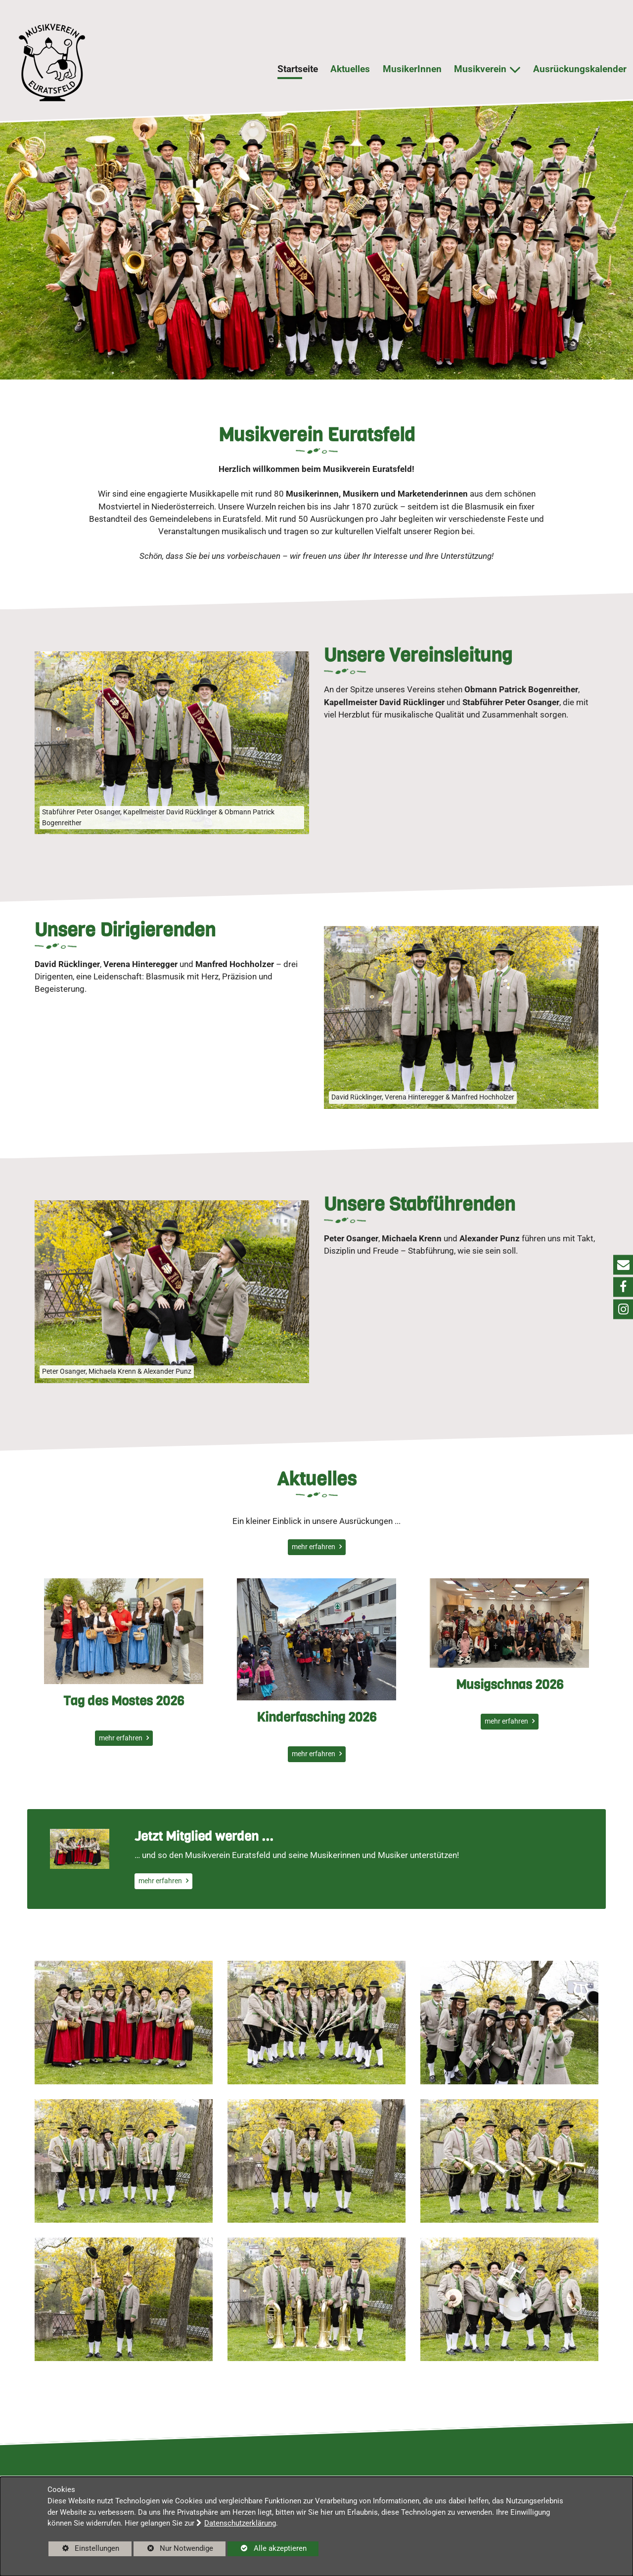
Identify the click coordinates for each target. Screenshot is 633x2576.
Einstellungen (83, 2550)
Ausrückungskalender (580, 69)
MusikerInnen (412, 69)
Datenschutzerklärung (240, 2523)
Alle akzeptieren (267, 2548)
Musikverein (480, 69)
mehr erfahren (314, 1547)
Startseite (297, 69)
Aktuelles (350, 69)
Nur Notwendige (173, 2550)
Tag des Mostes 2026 (123, 1749)
